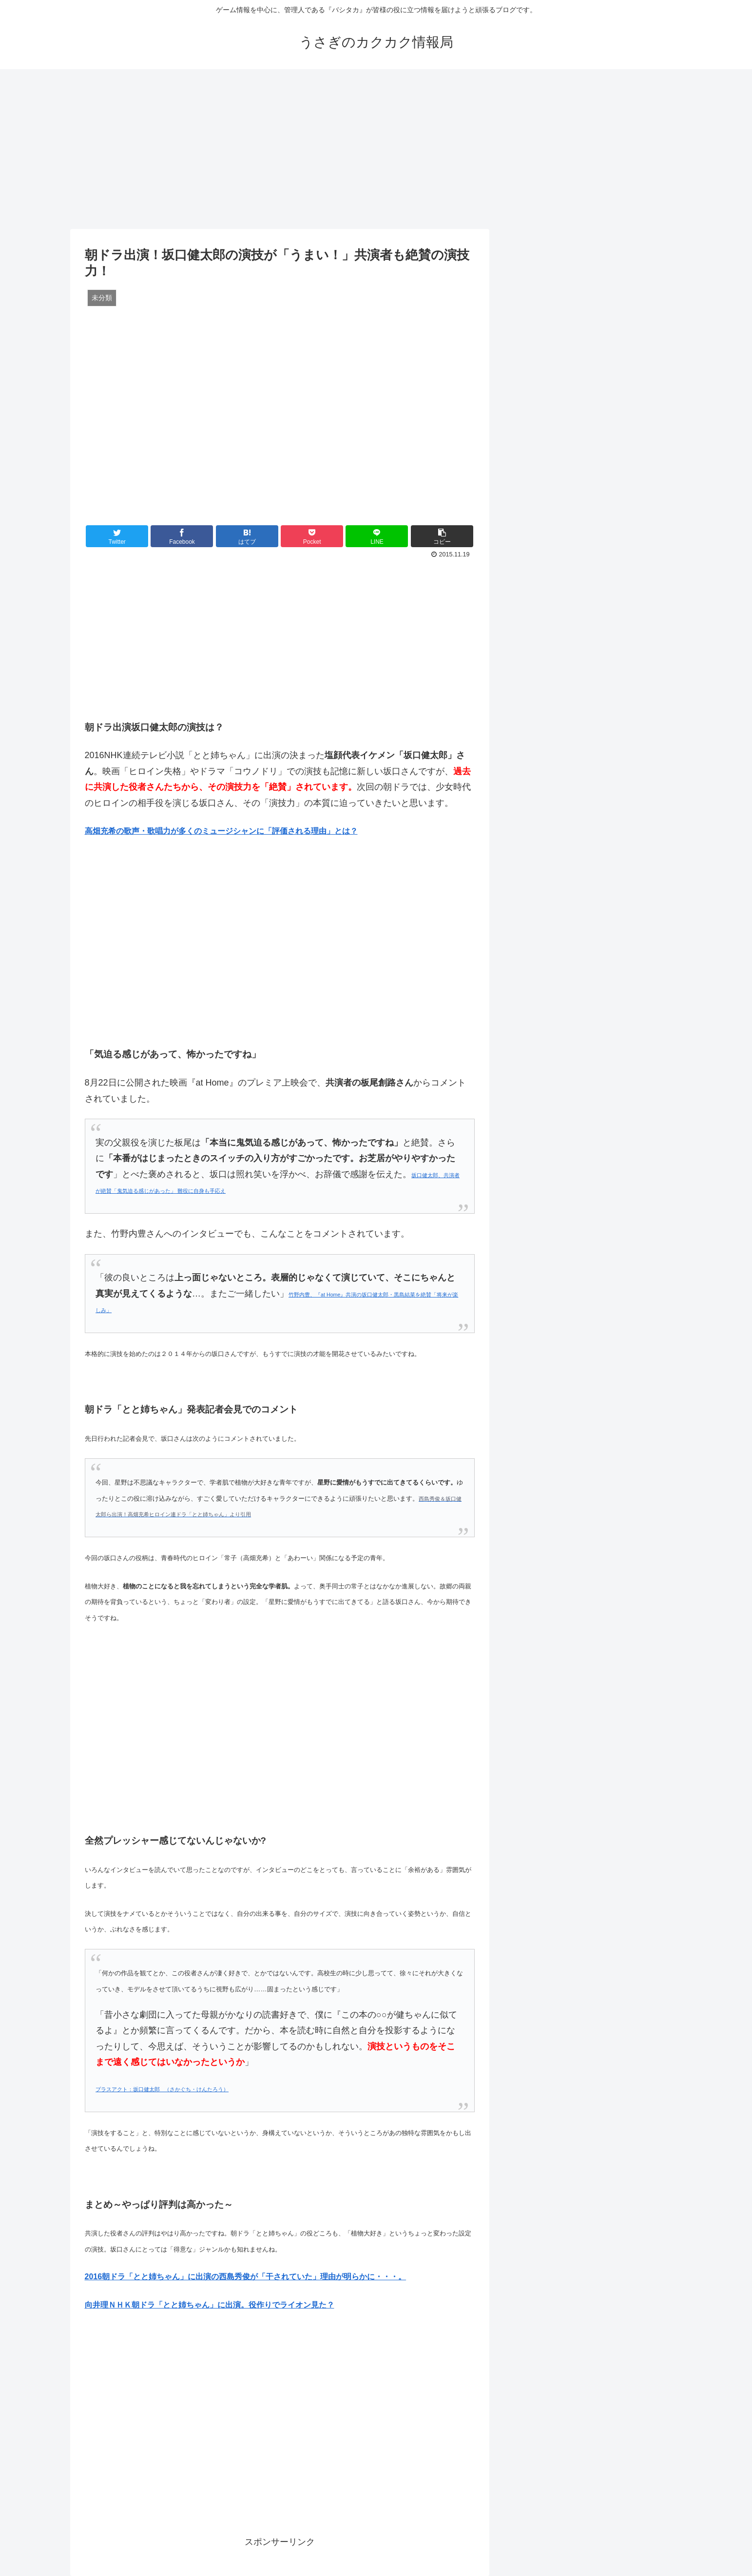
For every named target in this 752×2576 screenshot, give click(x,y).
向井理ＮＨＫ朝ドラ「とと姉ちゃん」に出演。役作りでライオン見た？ (209, 2305)
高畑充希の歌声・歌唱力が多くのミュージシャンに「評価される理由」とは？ (221, 831)
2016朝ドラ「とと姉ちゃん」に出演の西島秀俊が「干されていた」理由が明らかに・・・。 (245, 2276)
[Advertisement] (376, 149)
